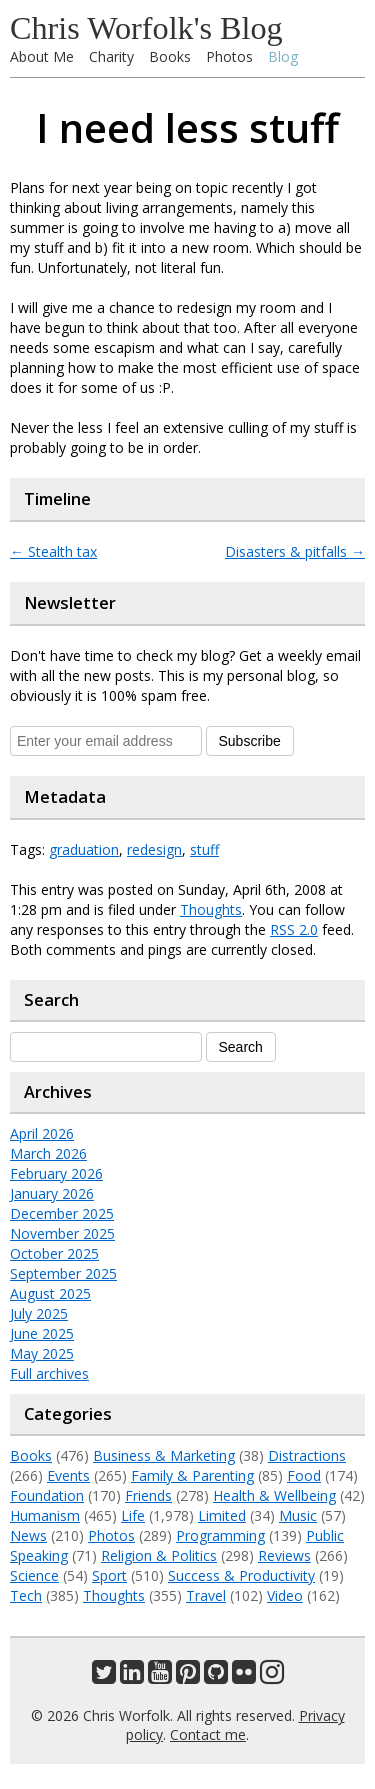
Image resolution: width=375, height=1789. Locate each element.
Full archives (49, 1373)
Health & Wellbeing (274, 1495)
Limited (222, 1515)
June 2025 (42, 1333)
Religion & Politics (159, 1555)
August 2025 (50, 1293)
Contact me (208, 1734)
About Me (42, 56)
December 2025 (62, 1213)
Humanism (45, 1515)
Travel (206, 1595)
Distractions (307, 1455)
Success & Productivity (241, 1575)
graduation (84, 849)
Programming (220, 1535)
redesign (154, 849)
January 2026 (52, 1193)
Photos (229, 56)
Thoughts (211, 909)
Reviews (284, 1555)
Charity (111, 56)
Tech (26, 1595)
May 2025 (42, 1353)
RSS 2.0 (294, 929)
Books (170, 56)
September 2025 (63, 1273)
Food (304, 1475)
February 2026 (56, 1173)
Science (34, 1575)
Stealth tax (53, 551)
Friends (148, 1495)
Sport (109, 1575)
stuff (204, 849)
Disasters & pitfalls (295, 551)
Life (133, 1515)
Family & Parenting (192, 1475)
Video (285, 1595)
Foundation (47, 1495)
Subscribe (250, 741)
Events (68, 1475)
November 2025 (62, 1233)
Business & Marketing (164, 1455)
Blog (283, 56)
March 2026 (48, 1153)
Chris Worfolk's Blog (146, 28)
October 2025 (54, 1253)
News (28, 1535)
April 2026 (42, 1133)
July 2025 (39, 1313)
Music (298, 1515)
